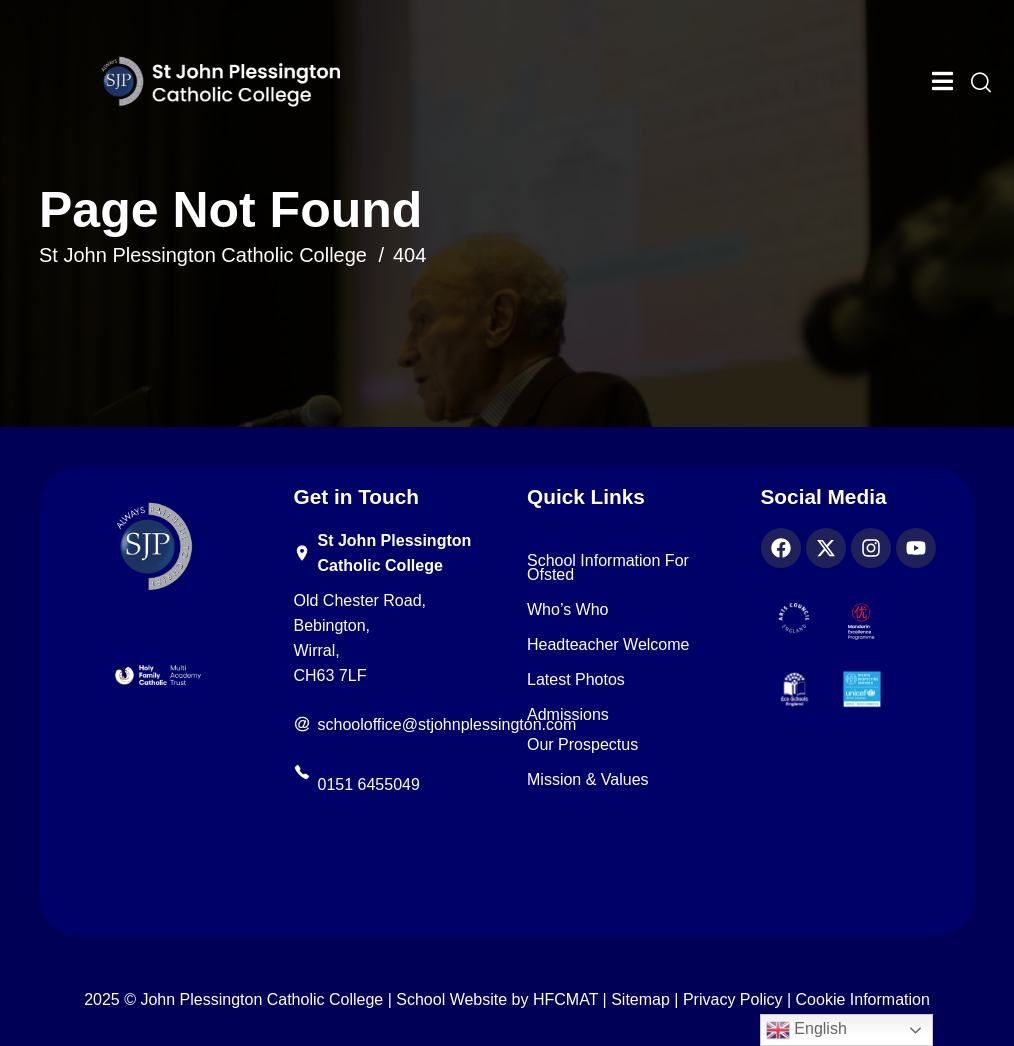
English (806, 1030)
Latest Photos (576, 680)
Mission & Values (588, 780)
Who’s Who (568, 610)
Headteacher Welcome (608, 645)
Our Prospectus (582, 745)
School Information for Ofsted (608, 568)
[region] (260, 900)
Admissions (568, 715)
